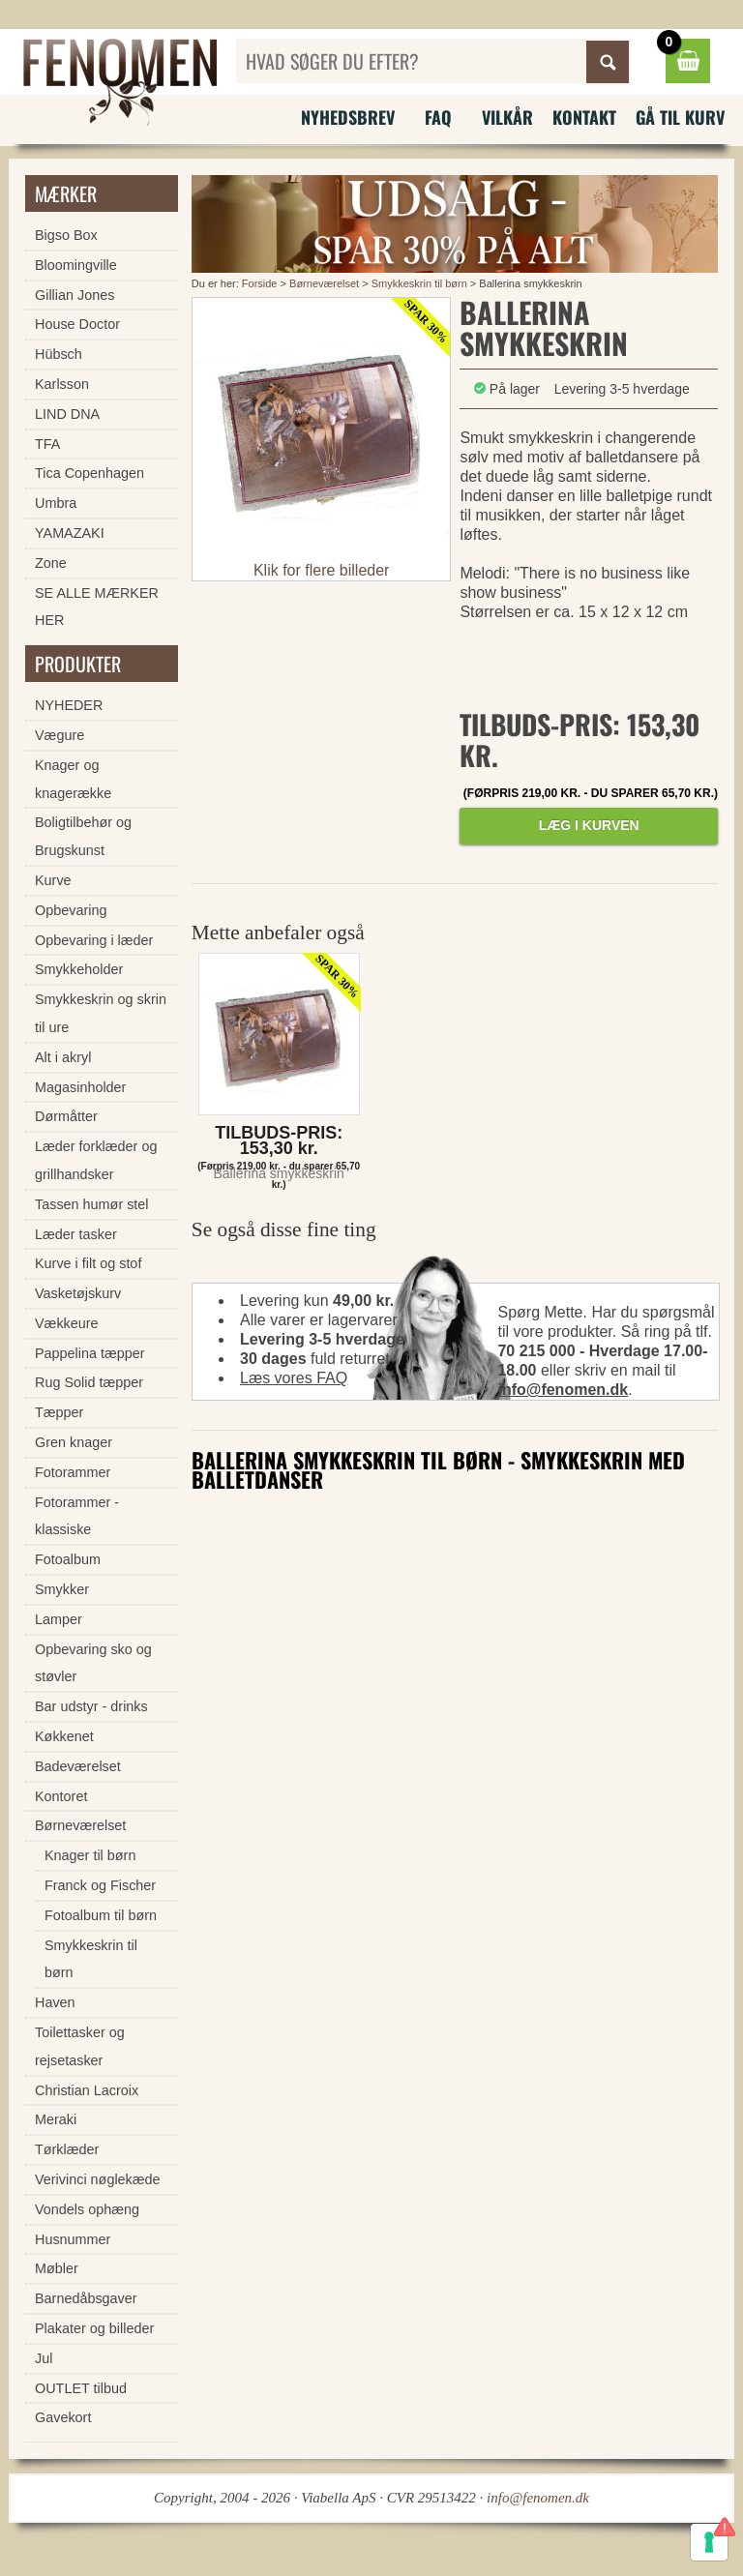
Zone (51, 563)
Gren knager (73, 1442)
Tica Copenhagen (89, 473)
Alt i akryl (63, 1057)
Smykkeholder (79, 969)
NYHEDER (69, 705)
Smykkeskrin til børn (419, 283)
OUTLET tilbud (81, 2388)
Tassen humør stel (92, 1204)
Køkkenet (64, 1736)
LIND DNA (67, 414)
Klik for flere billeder (321, 570)
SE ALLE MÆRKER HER (97, 607)
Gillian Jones (74, 295)
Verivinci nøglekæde (98, 2179)
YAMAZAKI (69, 533)
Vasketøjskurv (78, 1293)
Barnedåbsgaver (86, 2298)
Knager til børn (90, 1855)
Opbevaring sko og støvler (93, 1663)
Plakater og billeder (94, 2328)
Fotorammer (72, 1472)
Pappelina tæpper (90, 1353)
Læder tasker (76, 1234)
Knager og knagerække (73, 779)
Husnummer (72, 2239)
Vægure (59, 735)
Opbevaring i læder (94, 940)
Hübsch (58, 354)
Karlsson (62, 384)
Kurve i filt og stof (88, 1263)
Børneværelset (324, 283)
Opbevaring (70, 910)
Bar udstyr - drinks (91, 1706)
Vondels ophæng (87, 2209)
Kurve (53, 880)
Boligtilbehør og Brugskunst (83, 836)
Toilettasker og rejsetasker (80, 2046)
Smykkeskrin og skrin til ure (100, 1013)
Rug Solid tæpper (89, 1382)
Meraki (55, 2119)
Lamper (58, 1619)
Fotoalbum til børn (101, 1915)
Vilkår (507, 117)
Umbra (55, 503)
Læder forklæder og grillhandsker (96, 1160)
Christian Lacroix (86, 2090)
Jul (43, 2358)
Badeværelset (78, 1766)
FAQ (438, 117)
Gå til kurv (680, 117)
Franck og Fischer (100, 1885)
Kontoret (61, 1796)
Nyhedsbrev (348, 117)
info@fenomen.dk (562, 1389)
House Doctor (77, 324)
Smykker (62, 1589)
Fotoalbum (68, 1559)
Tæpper (59, 1412)
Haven (55, 2002)
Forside (260, 283)
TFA (47, 444)
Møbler (56, 2268)
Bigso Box (66, 235)
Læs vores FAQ (293, 1378)
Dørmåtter (66, 1116)
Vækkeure (67, 1323)
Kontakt (584, 117)
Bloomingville (76, 265)
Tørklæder (67, 2149)
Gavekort (63, 2417)
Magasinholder (80, 1087)
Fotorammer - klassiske (77, 1516)
